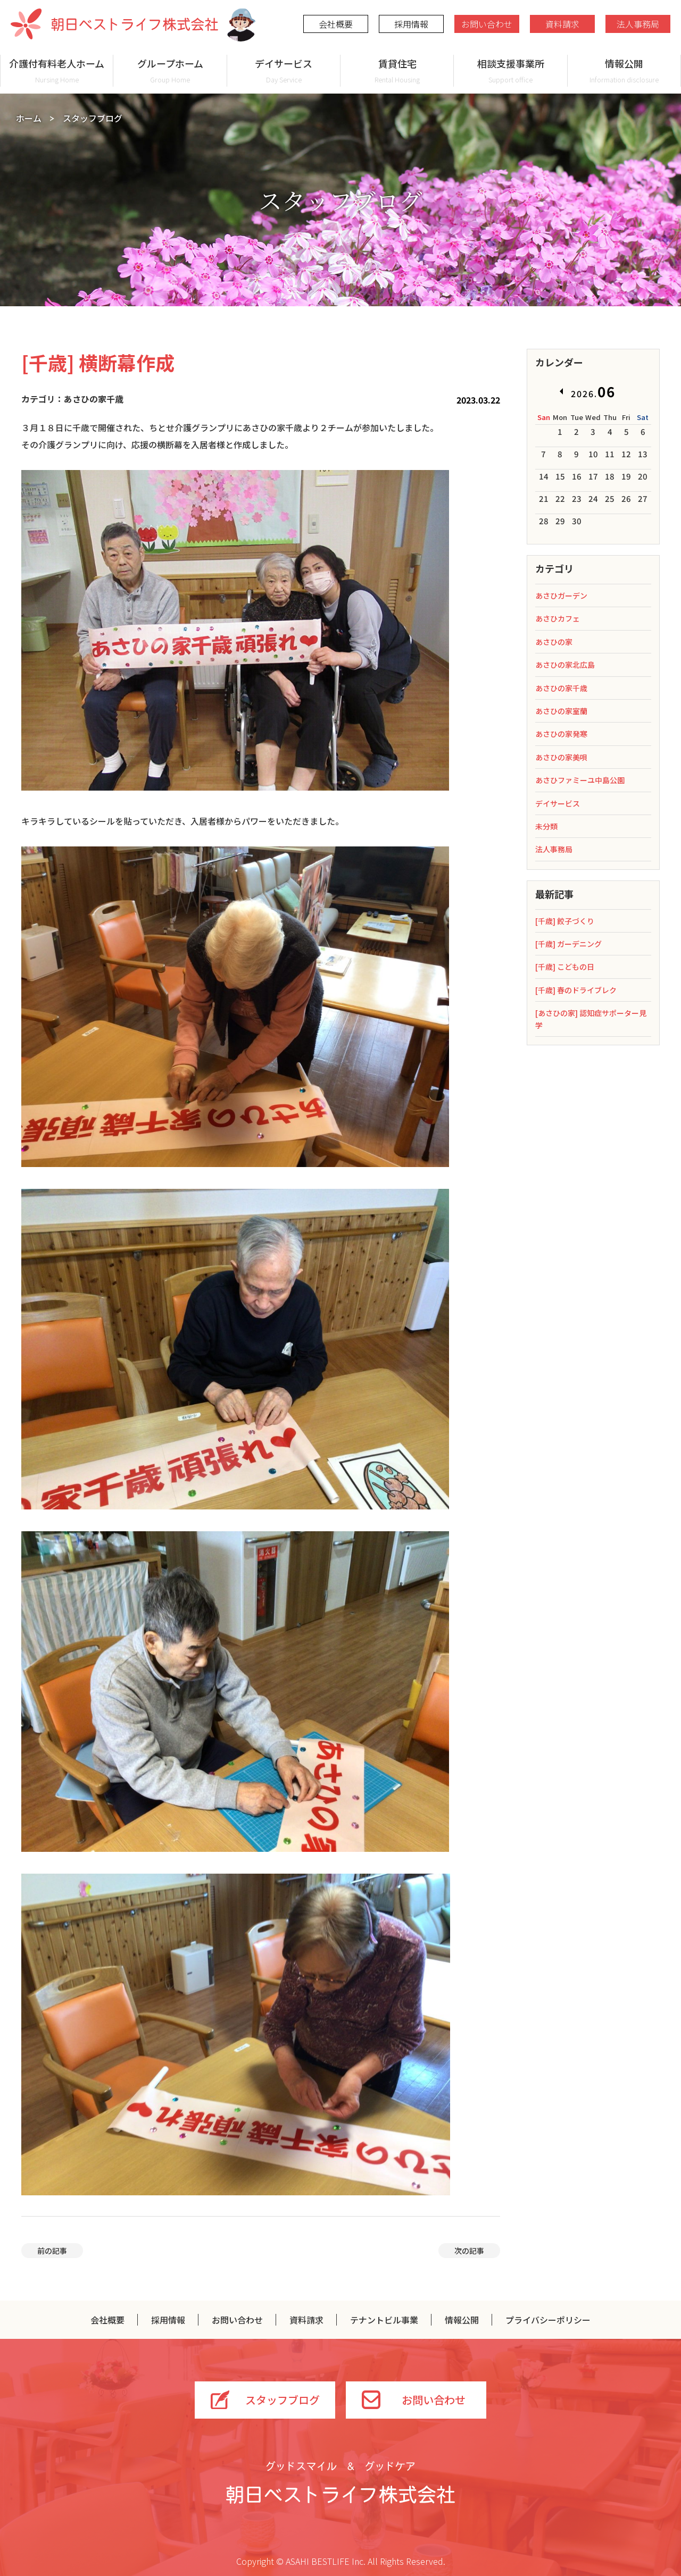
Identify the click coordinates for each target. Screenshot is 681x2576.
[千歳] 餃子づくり (564, 921)
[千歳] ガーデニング (568, 943)
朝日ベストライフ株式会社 (114, 24)
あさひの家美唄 (561, 757)
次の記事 (469, 2250)
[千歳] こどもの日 (564, 966)
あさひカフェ (557, 618)
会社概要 (336, 24)
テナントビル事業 (384, 2319)
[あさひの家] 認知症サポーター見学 (590, 1019)
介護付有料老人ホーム (56, 70)
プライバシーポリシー (548, 2319)
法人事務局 (638, 24)
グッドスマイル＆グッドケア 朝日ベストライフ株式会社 (340, 2482)
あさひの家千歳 (561, 688)
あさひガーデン (561, 595)
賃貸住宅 (397, 70)
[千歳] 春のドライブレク (576, 990)
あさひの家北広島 (565, 664)
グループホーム (170, 70)
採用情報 (411, 24)
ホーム (28, 118)
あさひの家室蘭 (561, 711)
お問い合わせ (486, 24)
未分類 (546, 826)
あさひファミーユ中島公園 (580, 780)
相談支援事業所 (510, 70)
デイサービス (283, 70)
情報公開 (624, 70)
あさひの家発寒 (561, 733)
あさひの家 (553, 641)
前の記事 (52, 2250)
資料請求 (562, 24)
